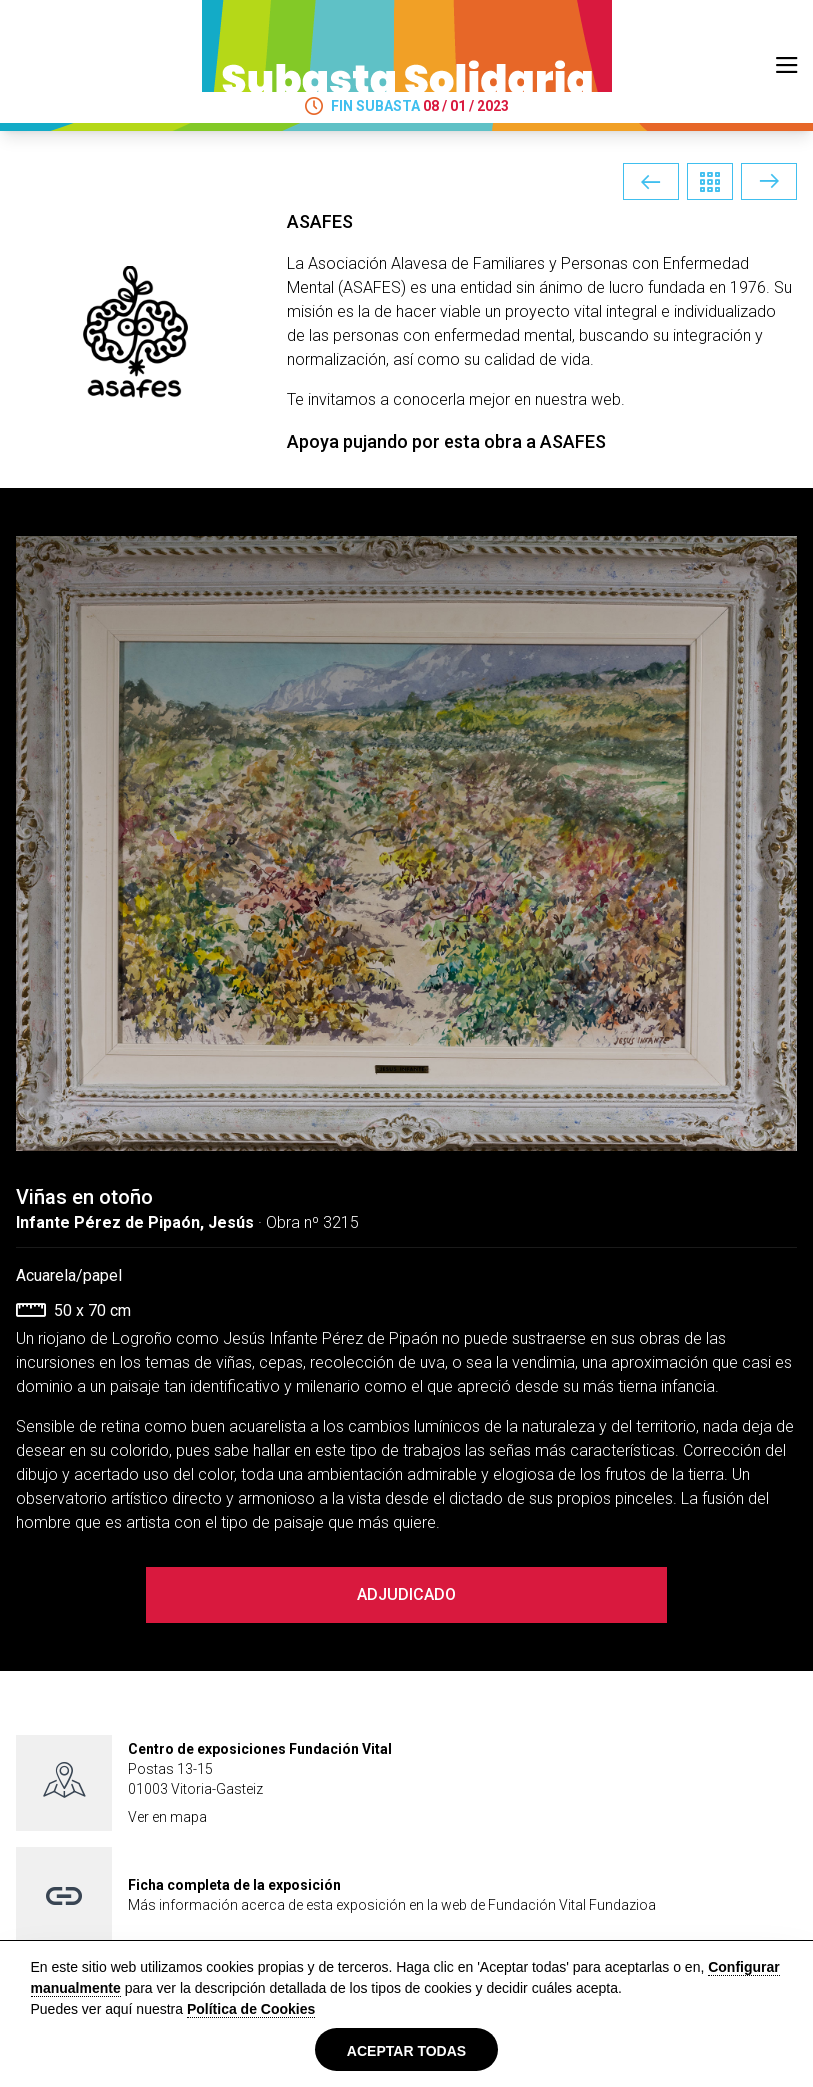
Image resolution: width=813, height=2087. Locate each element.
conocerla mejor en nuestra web (507, 399)
